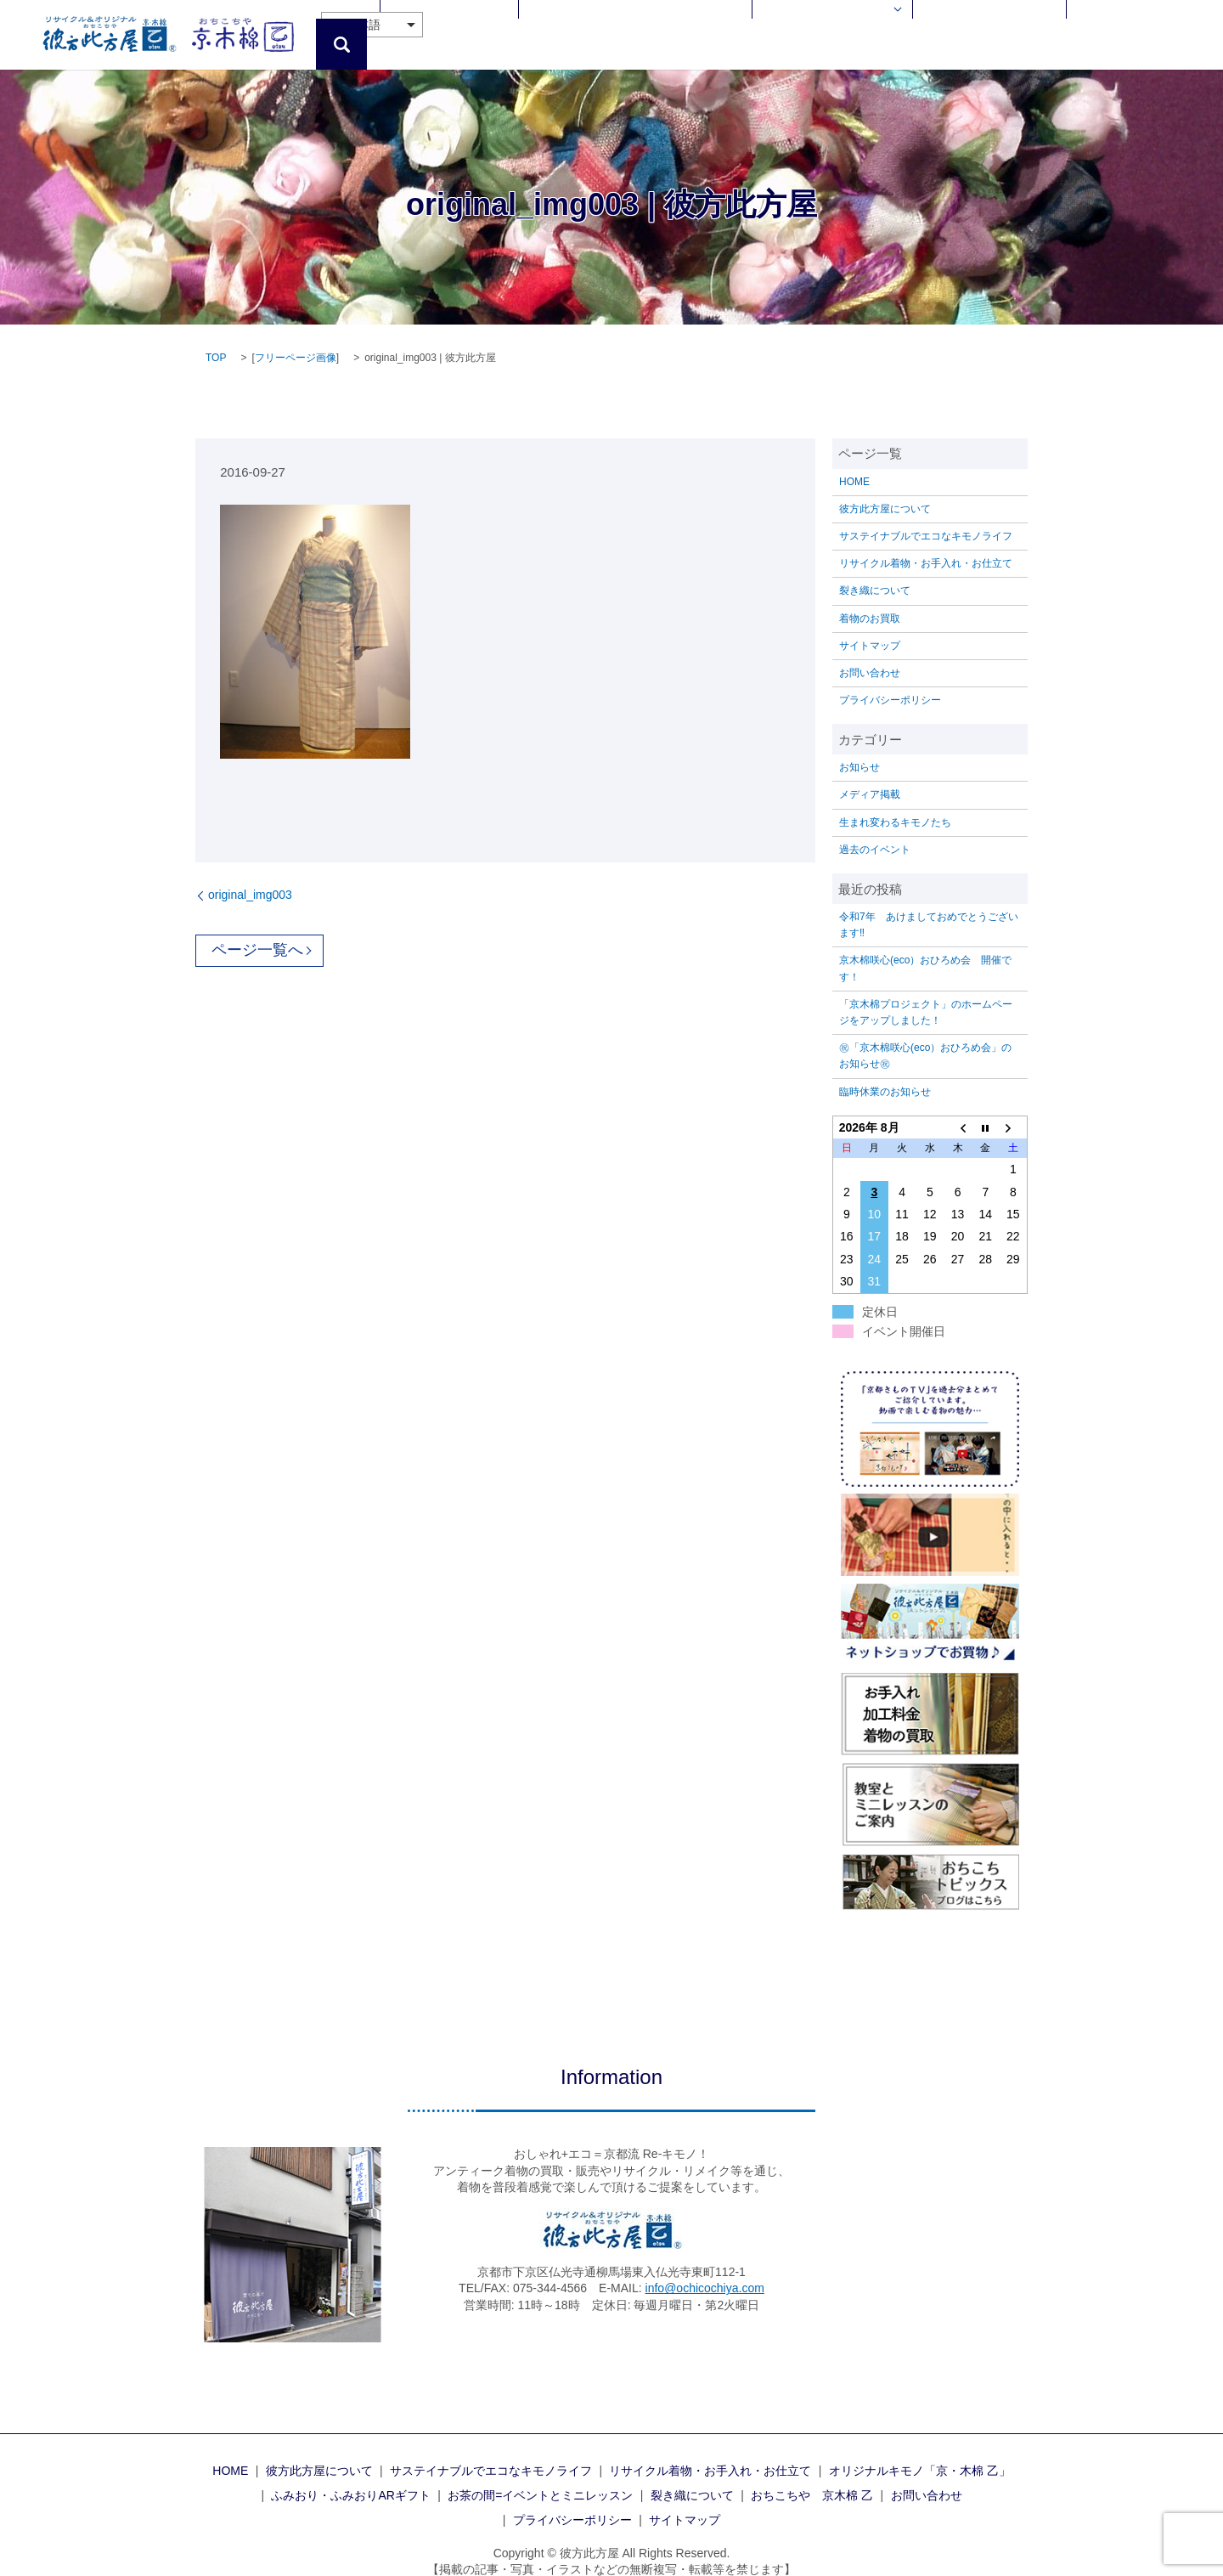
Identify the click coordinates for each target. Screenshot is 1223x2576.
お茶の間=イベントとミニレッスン (540, 2476)
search (1197, 25)
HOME (462, 25)
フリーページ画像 (295, 339)
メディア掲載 (869, 776)
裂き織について (874, 572)
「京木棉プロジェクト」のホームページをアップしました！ (925, 993)
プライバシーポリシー (890, 681)
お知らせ (859, 748)
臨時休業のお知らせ (885, 1072)
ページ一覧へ (257, 931)
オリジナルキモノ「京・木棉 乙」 (920, 2451)
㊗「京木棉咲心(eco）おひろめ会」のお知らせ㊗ (925, 1037)
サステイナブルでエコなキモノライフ (925, 517)
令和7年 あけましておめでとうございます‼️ (928, 906)
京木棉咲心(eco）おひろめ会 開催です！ (925, 949)
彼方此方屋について (541, 25)
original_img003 (250, 875)
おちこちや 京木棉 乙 (1024, 25)
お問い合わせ (1129, 25)
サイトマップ (869, 626)
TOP (216, 339)
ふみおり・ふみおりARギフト (350, 2476)
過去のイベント (874, 830)
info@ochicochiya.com (704, 2269)
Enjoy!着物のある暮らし (877, 25)
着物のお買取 (869, 599)
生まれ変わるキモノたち (895, 803)
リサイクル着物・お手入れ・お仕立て (704, 25)
